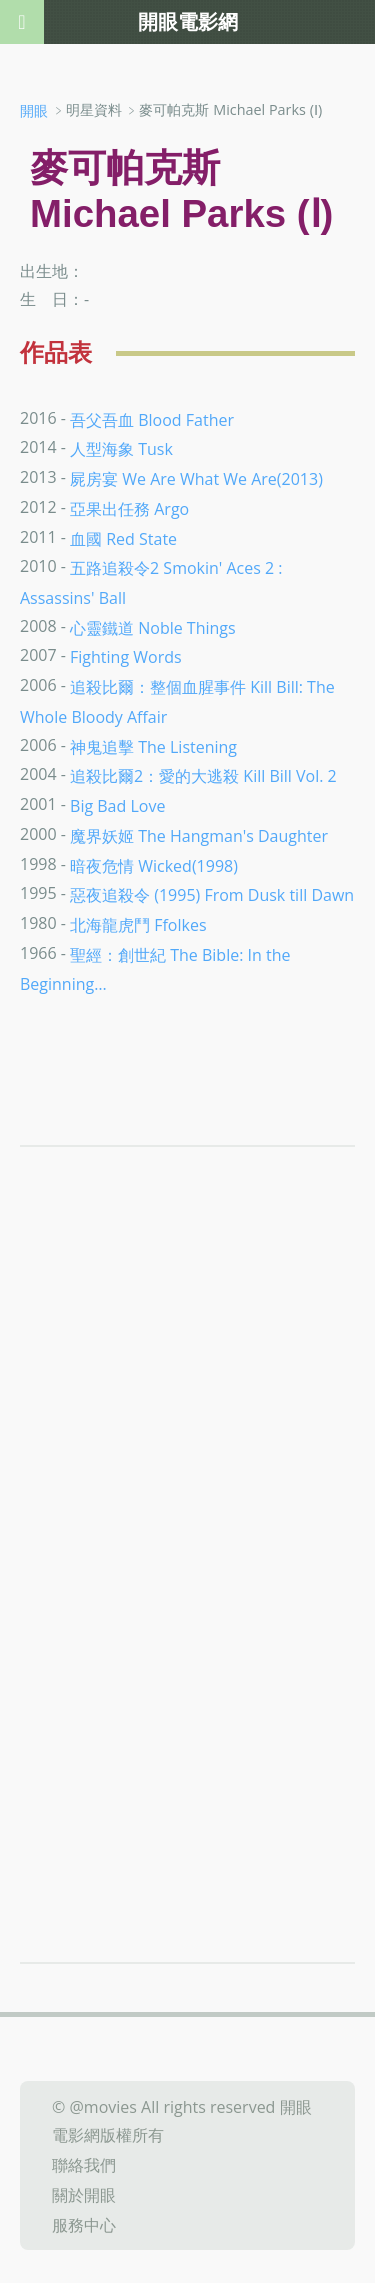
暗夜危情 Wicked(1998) (154, 865)
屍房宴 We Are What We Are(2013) (196, 479)
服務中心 (84, 2224)
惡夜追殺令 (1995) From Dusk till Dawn (212, 895)
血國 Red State (123, 538)
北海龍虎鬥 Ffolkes (138, 925)
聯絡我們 (84, 2165)
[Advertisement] (187, 1424)
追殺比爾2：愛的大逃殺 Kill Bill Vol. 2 (203, 776)
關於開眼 (84, 2195)
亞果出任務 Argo (129, 509)
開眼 (34, 110)
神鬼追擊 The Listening (153, 746)
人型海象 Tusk (121, 449)
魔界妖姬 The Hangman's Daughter (199, 836)
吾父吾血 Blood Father (152, 419)
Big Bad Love (117, 806)
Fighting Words (126, 657)
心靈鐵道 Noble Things (153, 627)
